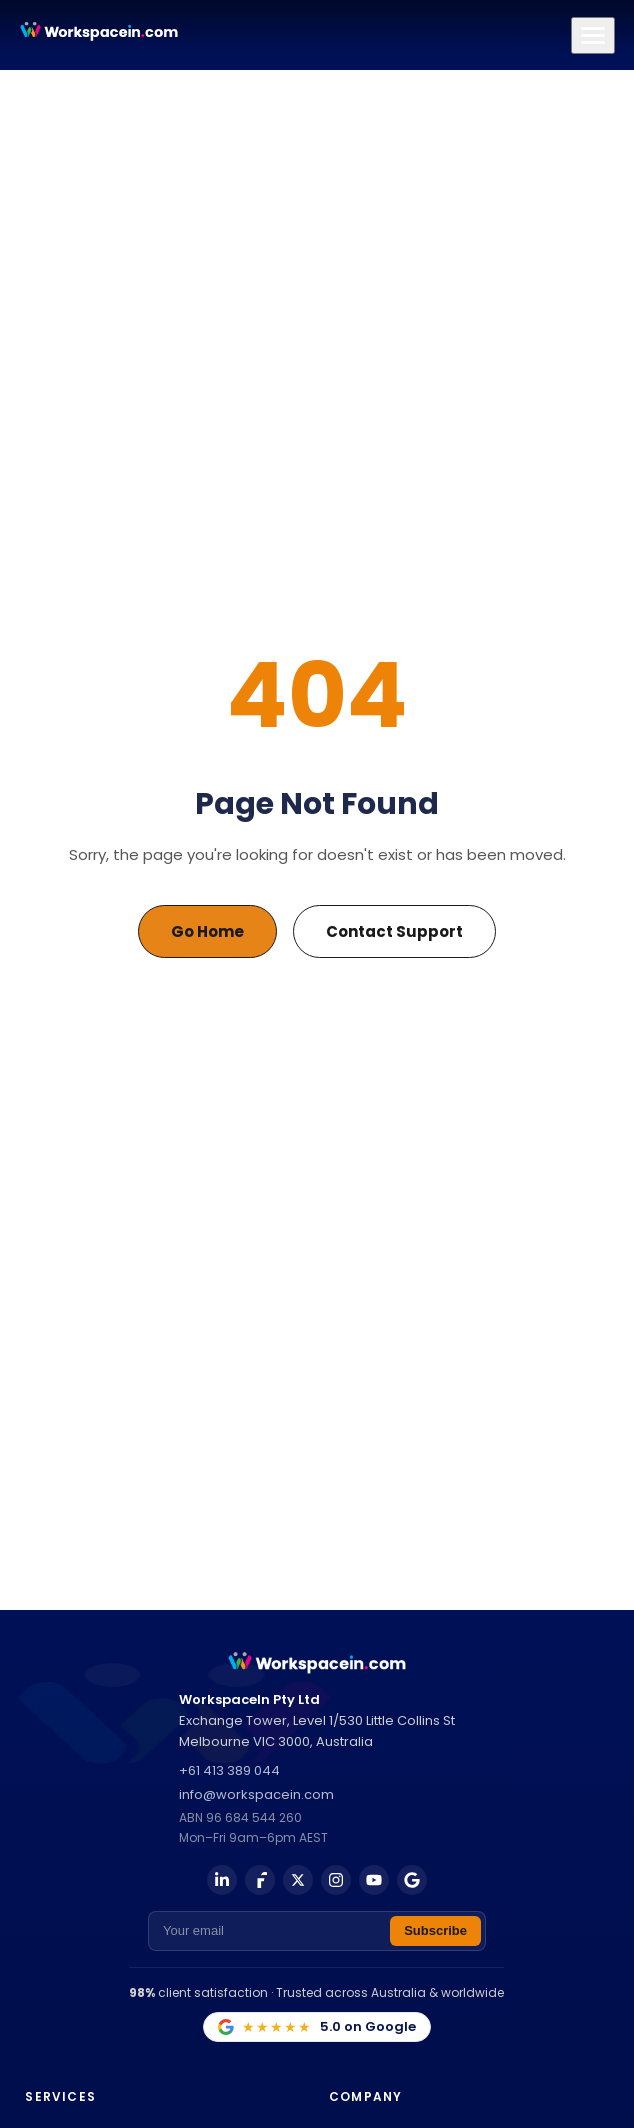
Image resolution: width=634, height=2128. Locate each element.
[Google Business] (412, 1880)
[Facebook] (260, 1880)
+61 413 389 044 (229, 1770)
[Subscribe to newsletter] (435, 1931)
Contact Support (394, 931)
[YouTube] (374, 1880)
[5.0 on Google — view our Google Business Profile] (317, 2027)
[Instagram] (336, 1880)
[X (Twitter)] (298, 1880)
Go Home (207, 931)
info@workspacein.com (256, 1794)
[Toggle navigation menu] (593, 35)
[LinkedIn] (222, 1880)
